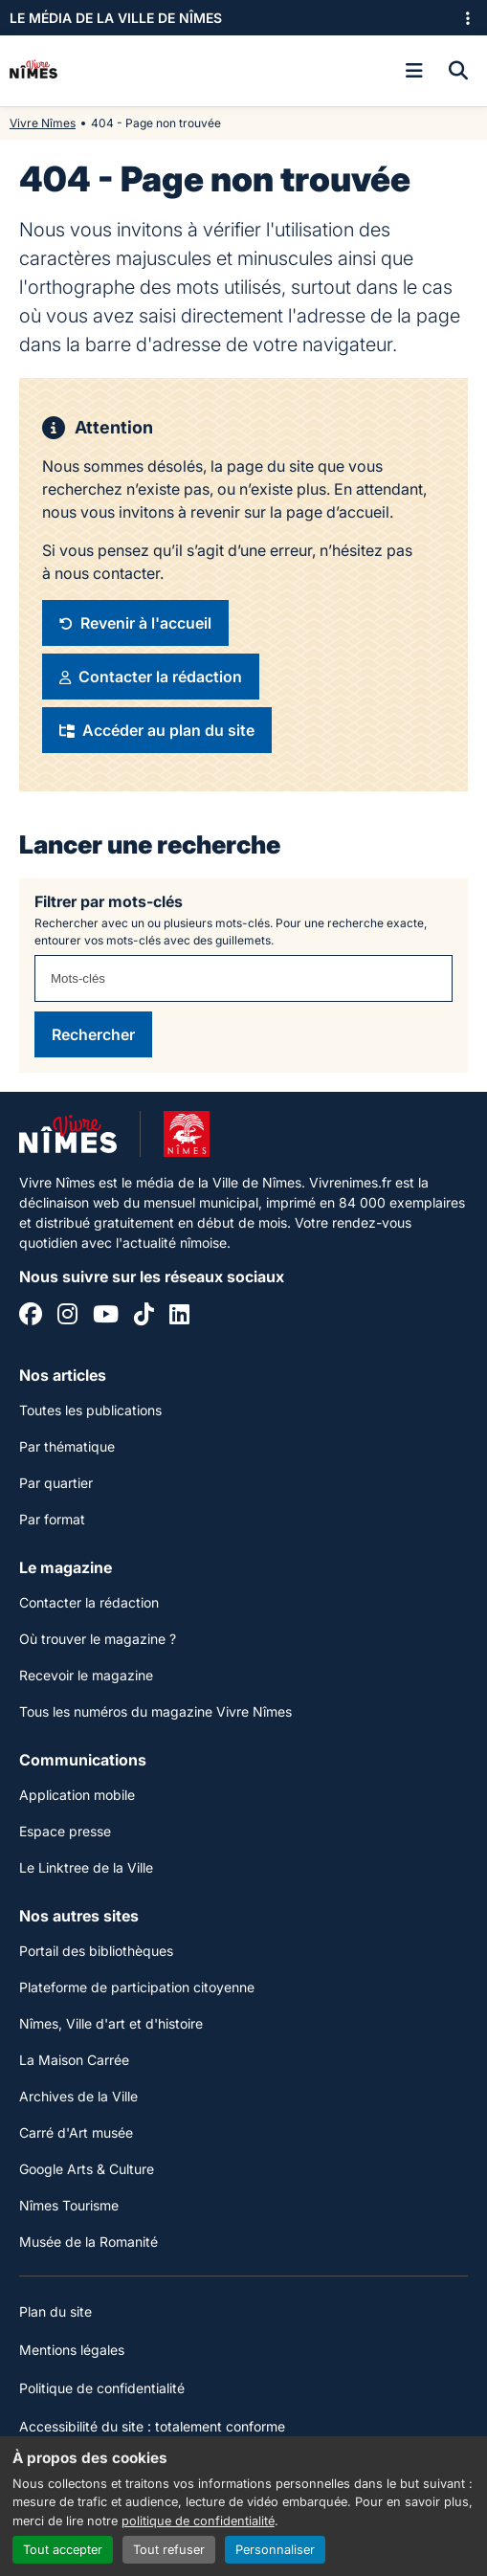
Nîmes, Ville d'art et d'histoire (111, 2023)
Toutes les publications (90, 1410)
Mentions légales (71, 2350)
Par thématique (67, 1446)
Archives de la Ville (78, 2096)
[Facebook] (30, 1316)
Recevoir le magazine (86, 1675)
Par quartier (56, 1483)
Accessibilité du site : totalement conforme (152, 2426)
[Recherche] (458, 71)
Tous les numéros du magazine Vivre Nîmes (155, 1711)
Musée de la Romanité (88, 2241)
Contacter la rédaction (89, 1602)
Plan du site (55, 2311)
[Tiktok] (144, 1316)
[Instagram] (67, 1316)
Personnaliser (275, 2550)
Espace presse (65, 1831)
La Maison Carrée (74, 2060)
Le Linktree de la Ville (86, 1867)
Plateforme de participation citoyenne (137, 1987)
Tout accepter (62, 2550)
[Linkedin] (179, 1316)
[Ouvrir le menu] (414, 71)
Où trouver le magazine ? (97, 1639)
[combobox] (243, 978)
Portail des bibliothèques (96, 1951)
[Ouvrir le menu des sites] (467, 18)
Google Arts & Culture (86, 2169)
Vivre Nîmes (43, 123)
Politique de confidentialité (102, 2388)
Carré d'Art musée (76, 2132)
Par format (52, 1519)
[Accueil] (33, 71)
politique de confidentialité (198, 2521)
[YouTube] (106, 1316)
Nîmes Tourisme (69, 2205)
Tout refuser (169, 2550)
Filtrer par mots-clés (108, 901)
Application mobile (77, 1795)
